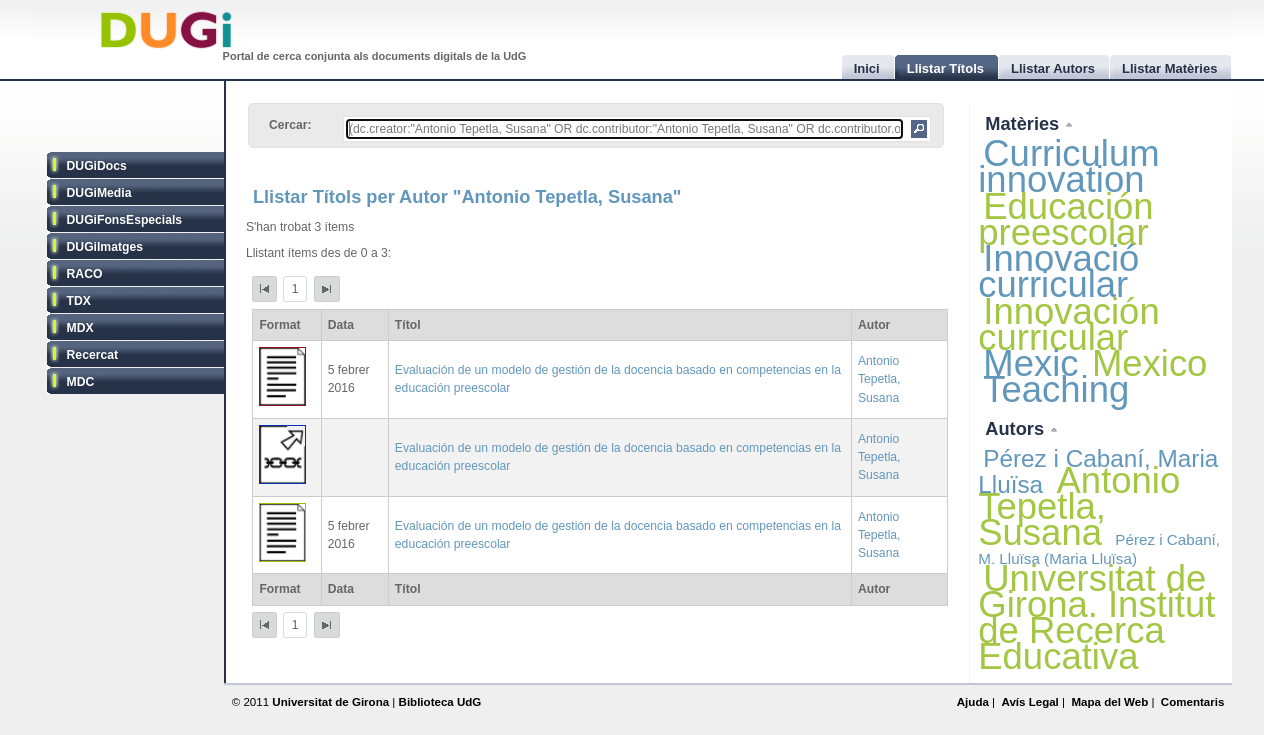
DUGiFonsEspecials (125, 220)
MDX (80, 328)
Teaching (1056, 389)
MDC (81, 382)
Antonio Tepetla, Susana (879, 379)
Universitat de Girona (330, 702)
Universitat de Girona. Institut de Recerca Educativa (1096, 618)
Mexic (1030, 363)
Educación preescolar (1065, 219)
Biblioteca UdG (440, 702)
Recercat (92, 355)
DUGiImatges (105, 247)
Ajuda (973, 702)
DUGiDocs (97, 166)
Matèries (1024, 123)
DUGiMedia (99, 193)
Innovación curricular (1068, 324)
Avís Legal (1029, 702)
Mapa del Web (1109, 702)
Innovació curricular (1058, 271)
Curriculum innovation (1068, 166)
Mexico (1150, 363)
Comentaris (1193, 702)
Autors (1017, 428)
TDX (79, 301)
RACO (85, 274)
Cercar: (290, 125)
